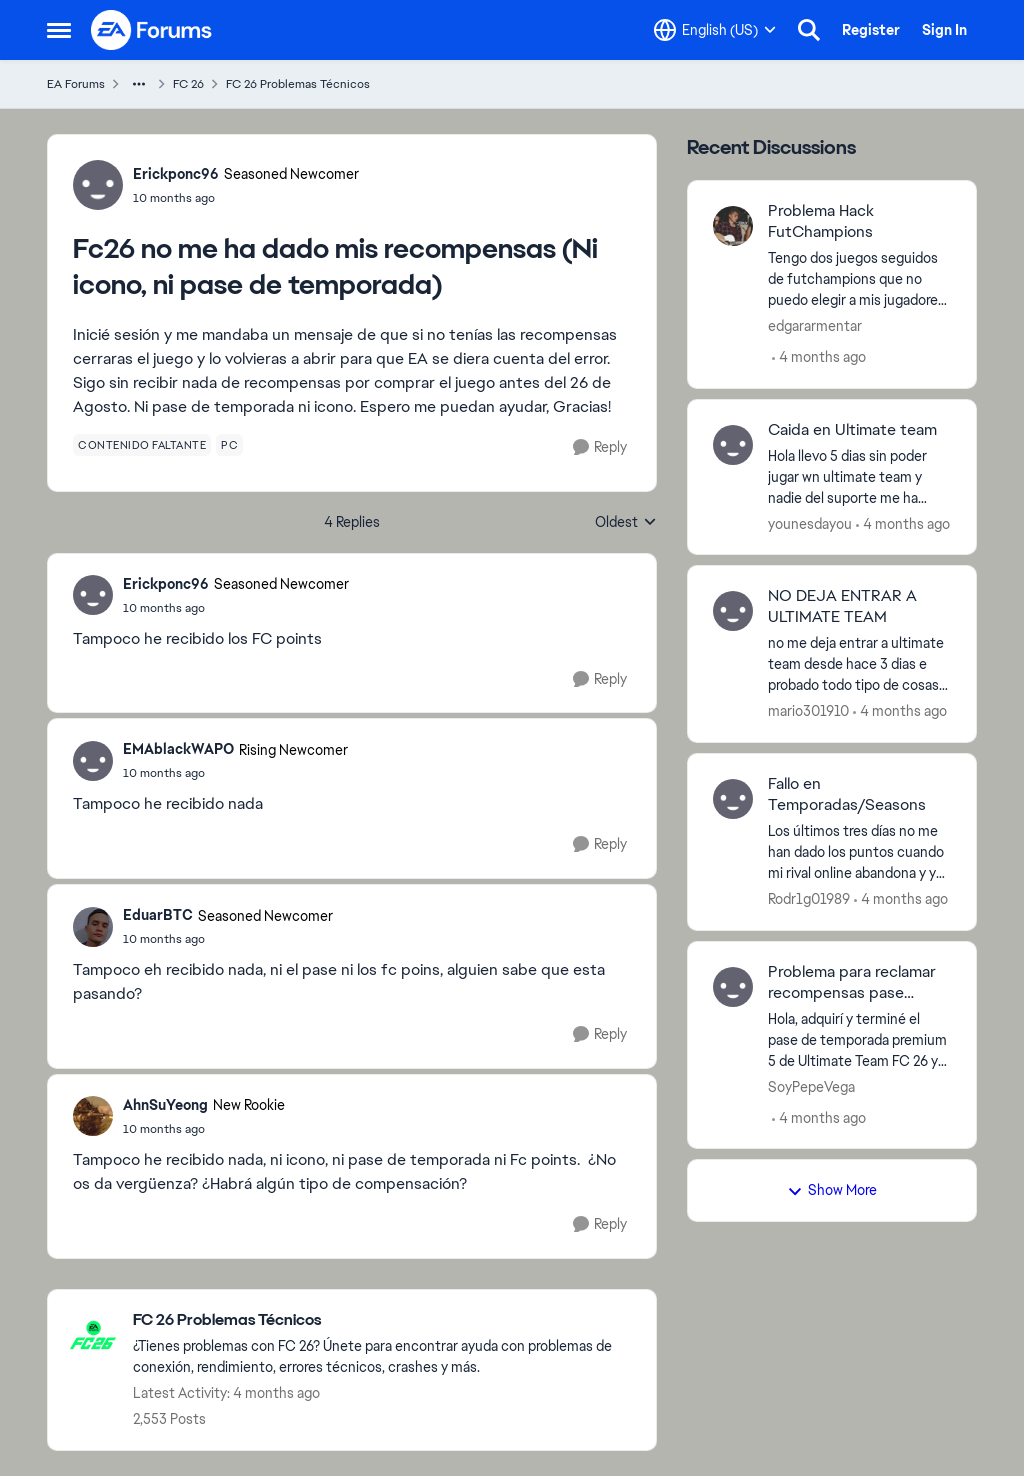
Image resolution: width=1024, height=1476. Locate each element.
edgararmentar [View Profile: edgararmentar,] (815, 326)
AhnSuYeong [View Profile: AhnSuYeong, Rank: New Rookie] (165, 1105)
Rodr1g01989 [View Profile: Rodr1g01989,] (809, 899)
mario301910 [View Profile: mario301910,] (808, 711)
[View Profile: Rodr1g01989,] (733, 799)
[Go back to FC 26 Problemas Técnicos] (384, 1320)
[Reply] (600, 447)
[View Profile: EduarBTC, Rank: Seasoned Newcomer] (93, 927)
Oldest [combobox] (626, 523)
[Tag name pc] (229, 445)
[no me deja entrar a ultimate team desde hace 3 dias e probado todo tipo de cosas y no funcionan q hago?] (859, 664)
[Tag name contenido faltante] (142, 445)
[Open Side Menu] (59, 30)
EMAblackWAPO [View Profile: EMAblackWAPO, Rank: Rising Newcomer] (178, 749)
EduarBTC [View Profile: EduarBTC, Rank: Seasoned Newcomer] (158, 915)
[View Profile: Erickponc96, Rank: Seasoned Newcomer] (98, 185)
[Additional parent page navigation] (139, 84)
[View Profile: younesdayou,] (733, 445)
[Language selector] (715, 30)
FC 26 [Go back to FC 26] (188, 84)
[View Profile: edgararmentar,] (733, 226)
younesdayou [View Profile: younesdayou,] (810, 523)
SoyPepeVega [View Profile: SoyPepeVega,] (811, 1086)
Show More (832, 1190)
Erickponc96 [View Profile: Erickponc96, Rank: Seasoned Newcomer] (176, 174)
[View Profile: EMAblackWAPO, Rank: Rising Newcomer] (93, 761)
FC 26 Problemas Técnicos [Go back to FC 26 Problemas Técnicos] (298, 84)
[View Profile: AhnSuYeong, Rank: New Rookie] (93, 1116)
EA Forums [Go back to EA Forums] (76, 84)
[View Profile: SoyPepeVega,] (733, 987)
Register (871, 30)
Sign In (944, 30)
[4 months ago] (819, 357)
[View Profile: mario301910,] (733, 611)
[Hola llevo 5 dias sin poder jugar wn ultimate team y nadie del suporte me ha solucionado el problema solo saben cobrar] (859, 476)
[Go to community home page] (152, 30)
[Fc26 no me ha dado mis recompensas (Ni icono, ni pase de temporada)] (236, 608)
